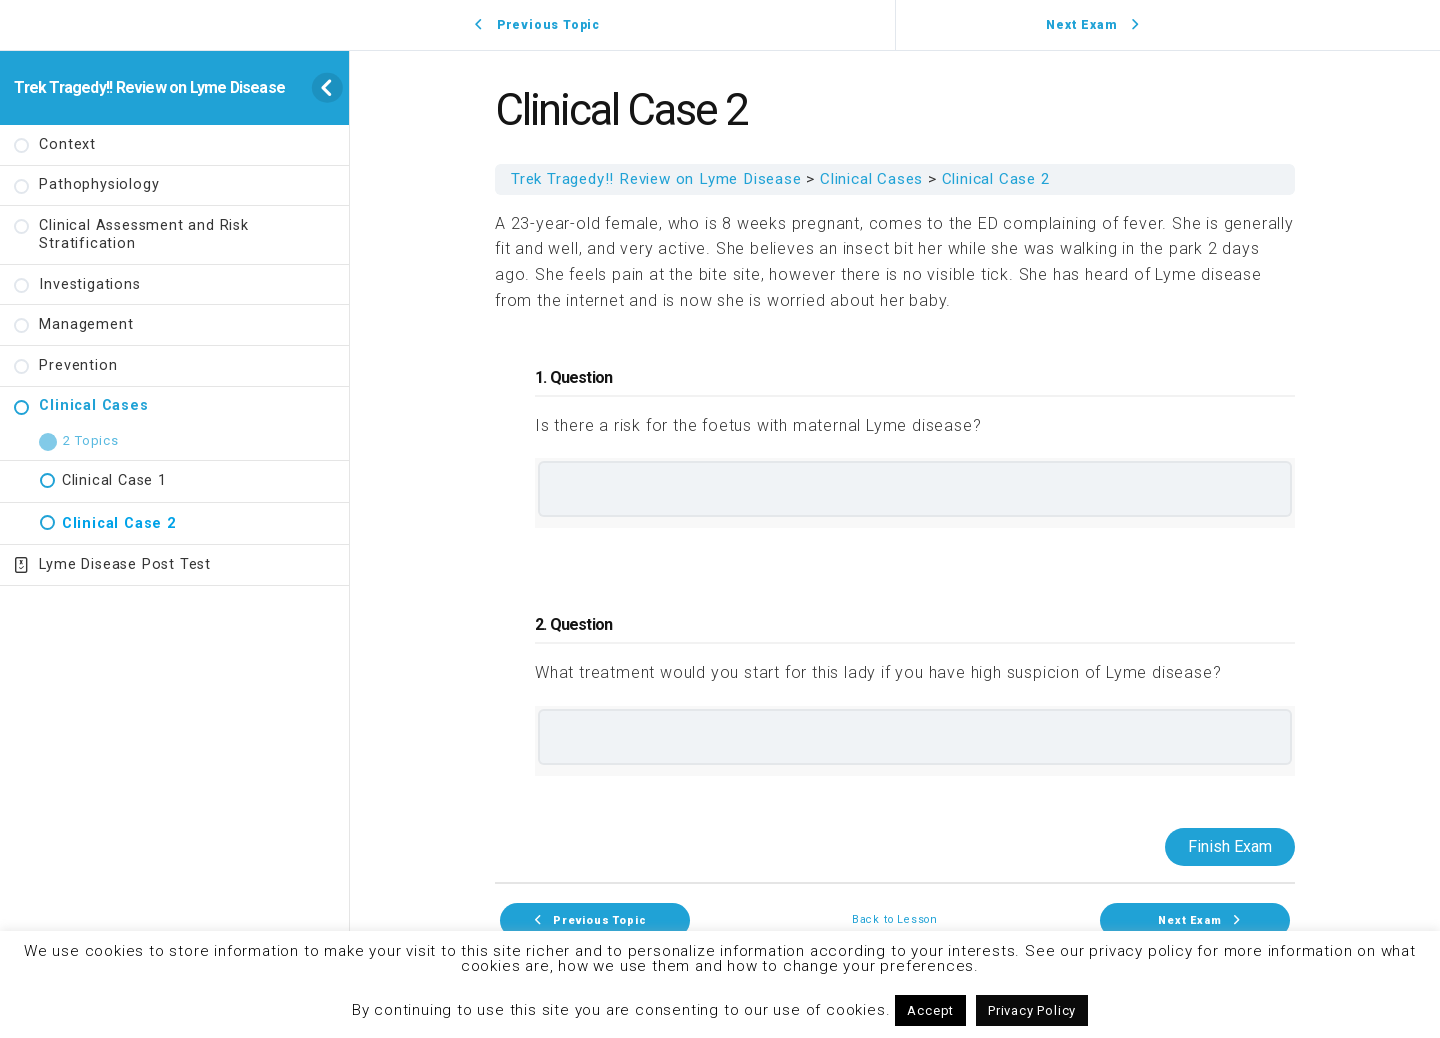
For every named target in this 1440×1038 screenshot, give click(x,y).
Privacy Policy (1032, 1010)
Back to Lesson (895, 920)
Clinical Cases (871, 179)
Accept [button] (930, 1010)
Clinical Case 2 (996, 179)
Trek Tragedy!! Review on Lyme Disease (149, 87)
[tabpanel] (895, 538)
